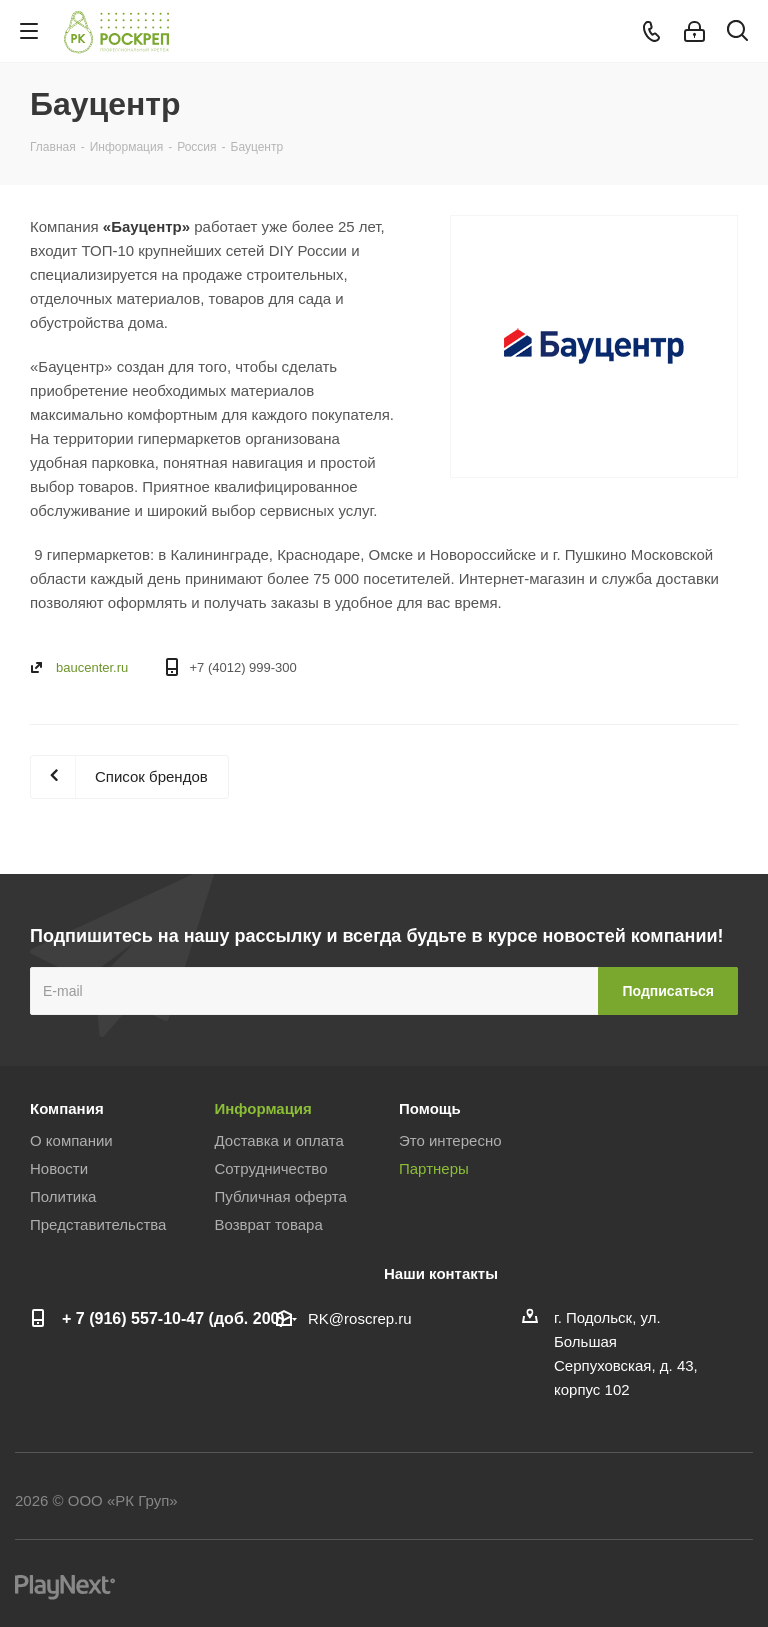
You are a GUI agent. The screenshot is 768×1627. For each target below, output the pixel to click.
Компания (67, 1108)
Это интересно (450, 1140)
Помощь (430, 1108)
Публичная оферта (281, 1196)
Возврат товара (269, 1224)
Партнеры (434, 1168)
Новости (59, 1168)
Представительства (98, 1224)
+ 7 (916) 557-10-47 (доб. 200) (173, 1318)
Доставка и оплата (279, 1140)
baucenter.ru (92, 667)
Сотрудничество (271, 1168)
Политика (63, 1196)
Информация (263, 1108)
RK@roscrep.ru (360, 1318)
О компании (71, 1140)
